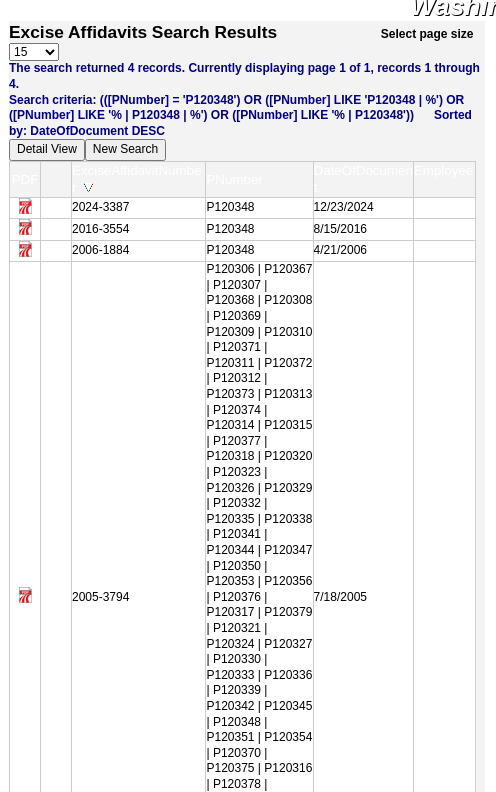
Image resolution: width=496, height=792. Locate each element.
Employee (443, 179)
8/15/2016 (340, 229)
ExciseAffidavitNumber (136, 179)
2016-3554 (100, 229)
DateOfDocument (363, 179)
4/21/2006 (340, 250)
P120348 (230, 207)
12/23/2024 (344, 207)
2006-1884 (100, 250)
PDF (25, 179)
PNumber (238, 179)
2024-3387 (100, 207)
